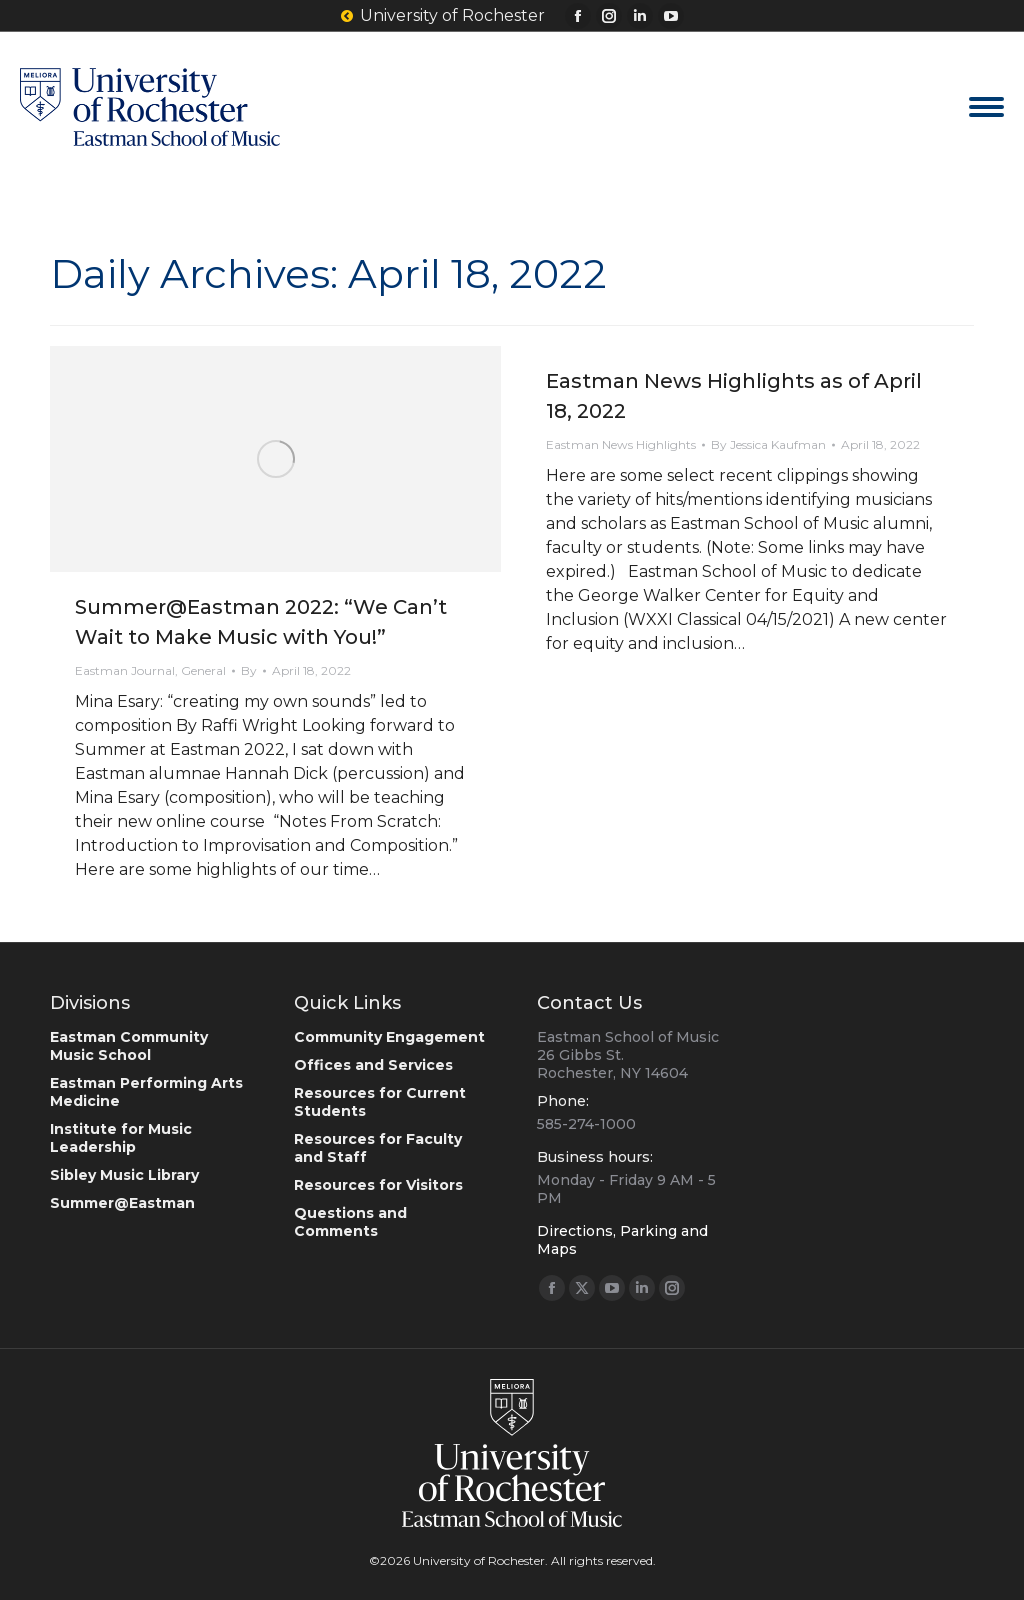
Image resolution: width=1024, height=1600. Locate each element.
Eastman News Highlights (621, 444)
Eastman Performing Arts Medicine (146, 1092)
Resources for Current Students (380, 1102)
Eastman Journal (125, 670)
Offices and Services (373, 1065)
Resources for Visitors (378, 1185)
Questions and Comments (350, 1222)
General (203, 670)
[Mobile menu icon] (986, 107)
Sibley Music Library (124, 1175)
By (249, 670)
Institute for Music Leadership (121, 1138)
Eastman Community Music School (129, 1046)
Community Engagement (389, 1037)
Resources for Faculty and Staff (378, 1148)
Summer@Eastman (122, 1203)
